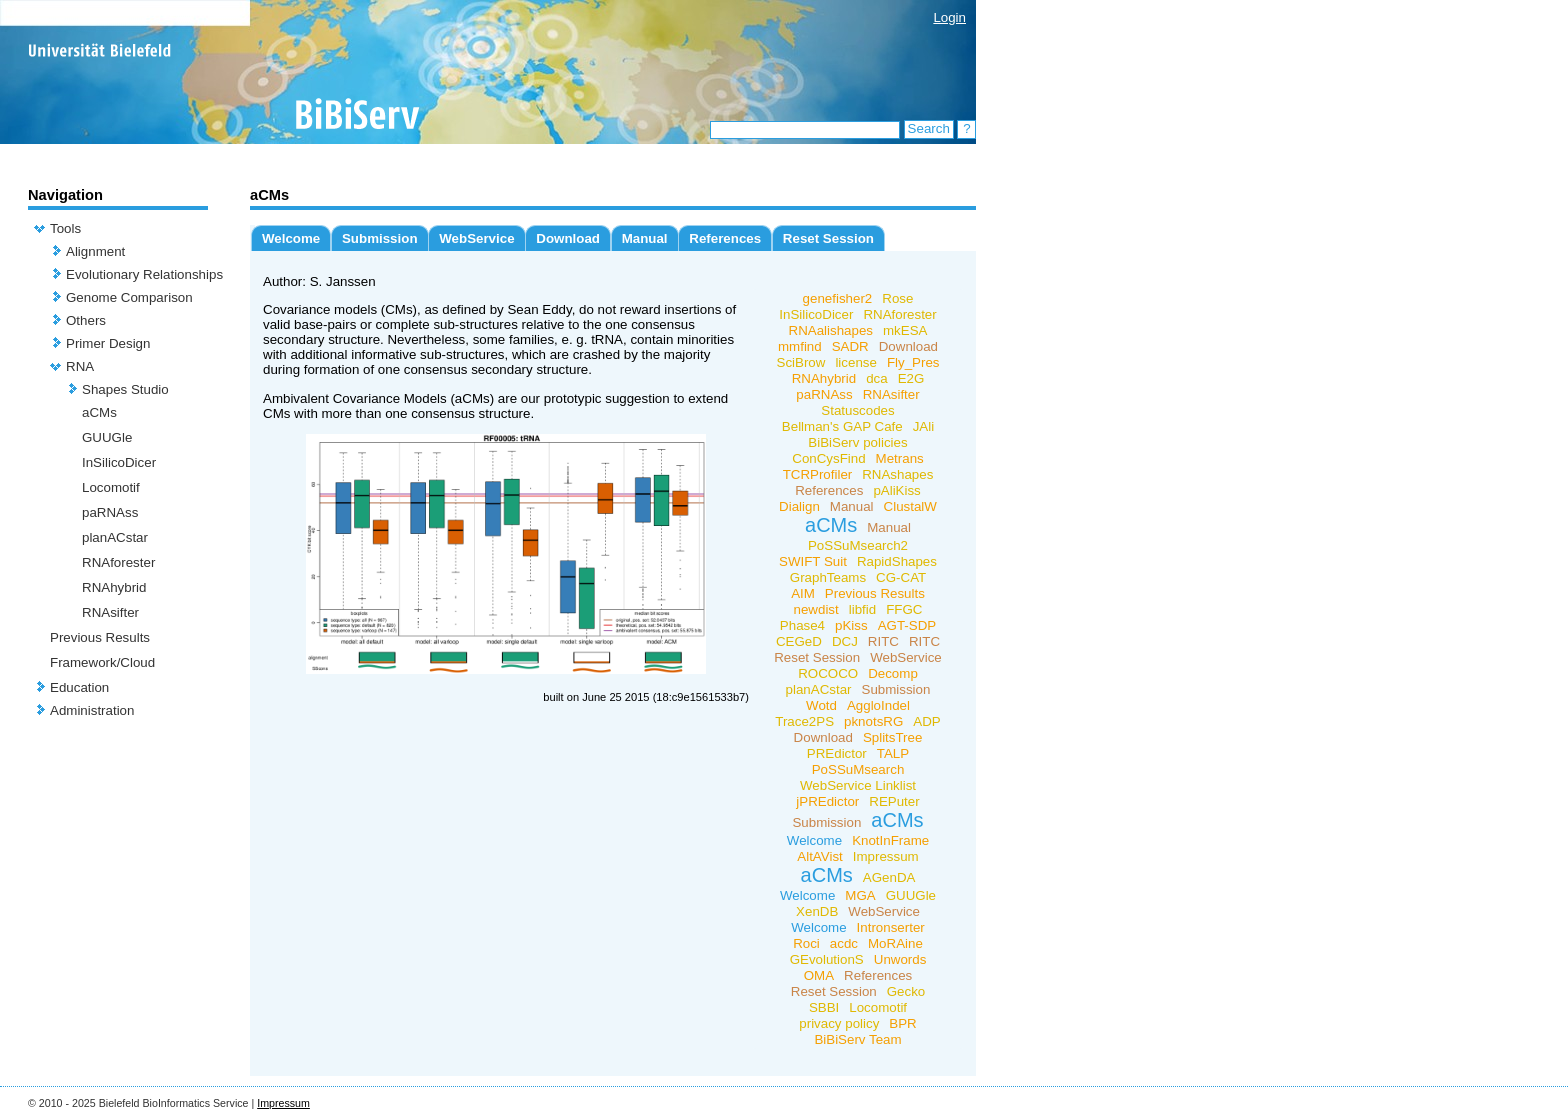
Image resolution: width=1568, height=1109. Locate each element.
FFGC (904, 609)
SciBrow (801, 362)
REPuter (894, 801)
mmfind (800, 346)
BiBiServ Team (857, 1039)
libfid (862, 609)
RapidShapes (897, 561)
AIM (803, 593)
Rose (897, 298)
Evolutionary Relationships (144, 274)
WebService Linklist (858, 785)
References (725, 238)
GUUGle (107, 437)
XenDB (817, 911)
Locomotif (111, 487)
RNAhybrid (114, 587)
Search (929, 128)
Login (949, 17)
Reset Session (828, 238)
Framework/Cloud (102, 662)
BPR (902, 1023)
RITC (883, 641)
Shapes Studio (125, 389)
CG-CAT (901, 577)
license (856, 362)
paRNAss (110, 512)
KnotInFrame (890, 840)
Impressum (886, 856)
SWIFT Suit (813, 561)
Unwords (900, 959)
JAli (923, 426)
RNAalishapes (831, 330)
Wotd (821, 705)
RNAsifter (110, 612)
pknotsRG (873, 721)
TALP (893, 753)
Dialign (799, 506)
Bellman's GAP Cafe (842, 426)
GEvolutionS (827, 959)
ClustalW (910, 506)
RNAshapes (897, 474)
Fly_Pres (913, 362)
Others (86, 320)
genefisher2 (838, 298)
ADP (926, 721)
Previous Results (100, 637)
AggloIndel (878, 705)
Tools (65, 228)
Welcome (291, 238)
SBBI (824, 1007)
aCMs (99, 412)
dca (877, 378)
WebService (476, 238)
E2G (911, 378)
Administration (92, 710)
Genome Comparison (129, 297)
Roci (806, 943)
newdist (816, 609)
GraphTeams (828, 577)
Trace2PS (804, 721)
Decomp (893, 673)
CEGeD (799, 641)
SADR (850, 346)
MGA (860, 895)
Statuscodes (857, 410)
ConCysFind (828, 458)
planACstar (115, 537)
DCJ (845, 641)
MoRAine (895, 943)
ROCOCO (828, 673)
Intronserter (891, 927)
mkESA (905, 330)
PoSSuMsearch (858, 769)
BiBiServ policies (857, 442)
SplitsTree (893, 737)
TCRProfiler (818, 474)
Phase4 (802, 625)
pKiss (851, 625)
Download (568, 238)
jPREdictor (827, 801)
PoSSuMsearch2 (858, 545)
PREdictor (837, 753)
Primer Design (108, 343)
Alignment (95, 251)
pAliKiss (896, 490)
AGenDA (889, 877)
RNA (80, 366)
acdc (844, 943)
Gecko (906, 991)
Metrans (900, 458)
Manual (645, 238)
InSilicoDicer (119, 462)
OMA (819, 975)
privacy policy (839, 1023)
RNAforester (118, 562)
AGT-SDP (907, 625)
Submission (380, 238)
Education (79, 687)
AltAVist (819, 856)
